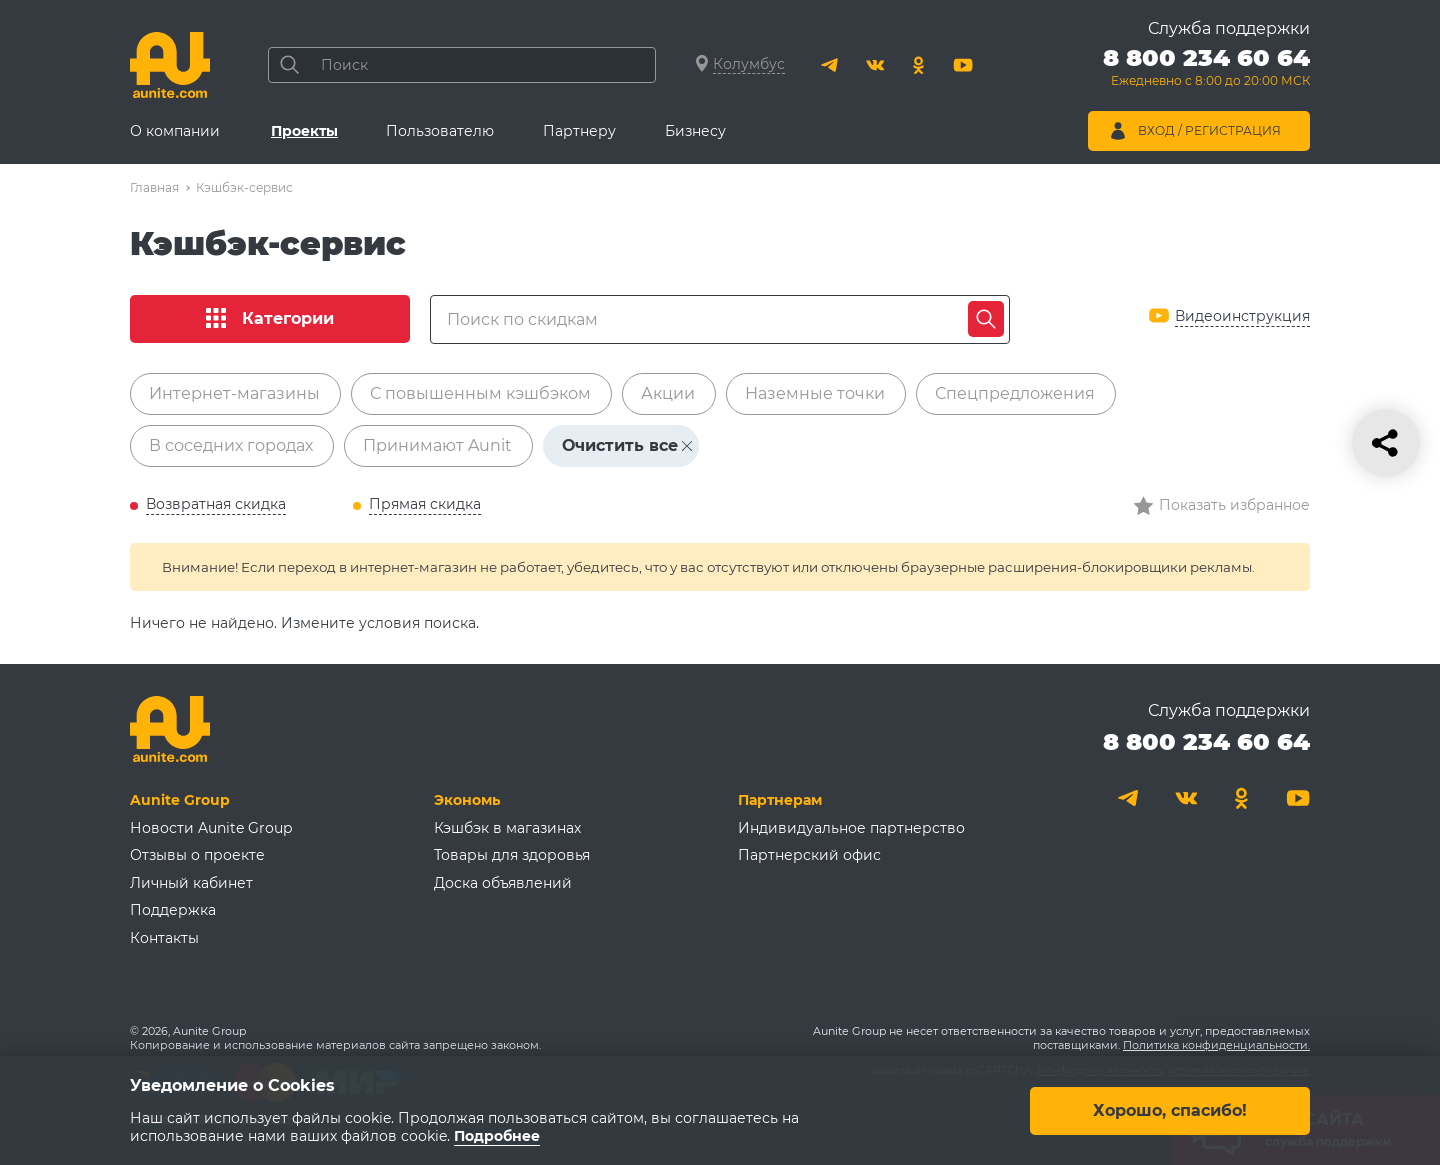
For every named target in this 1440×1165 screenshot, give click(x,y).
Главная (154, 187)
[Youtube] (963, 65)
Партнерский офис (809, 855)
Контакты (164, 938)
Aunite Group (180, 800)
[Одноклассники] (919, 65)
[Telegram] (831, 65)
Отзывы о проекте (197, 855)
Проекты (304, 131)
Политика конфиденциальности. (1216, 1045)
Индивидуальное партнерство (851, 828)
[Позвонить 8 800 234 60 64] (1206, 70)
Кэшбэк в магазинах (507, 828)
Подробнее (497, 1136)
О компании (175, 131)
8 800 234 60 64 (1206, 741)
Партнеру (579, 131)
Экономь (467, 800)
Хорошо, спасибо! (1170, 1109)
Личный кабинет (191, 883)
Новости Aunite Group (211, 828)
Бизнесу (695, 131)
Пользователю (440, 131)
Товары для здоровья (512, 855)
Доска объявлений (503, 883)
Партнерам (780, 800)
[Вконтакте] (875, 65)
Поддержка (173, 910)
